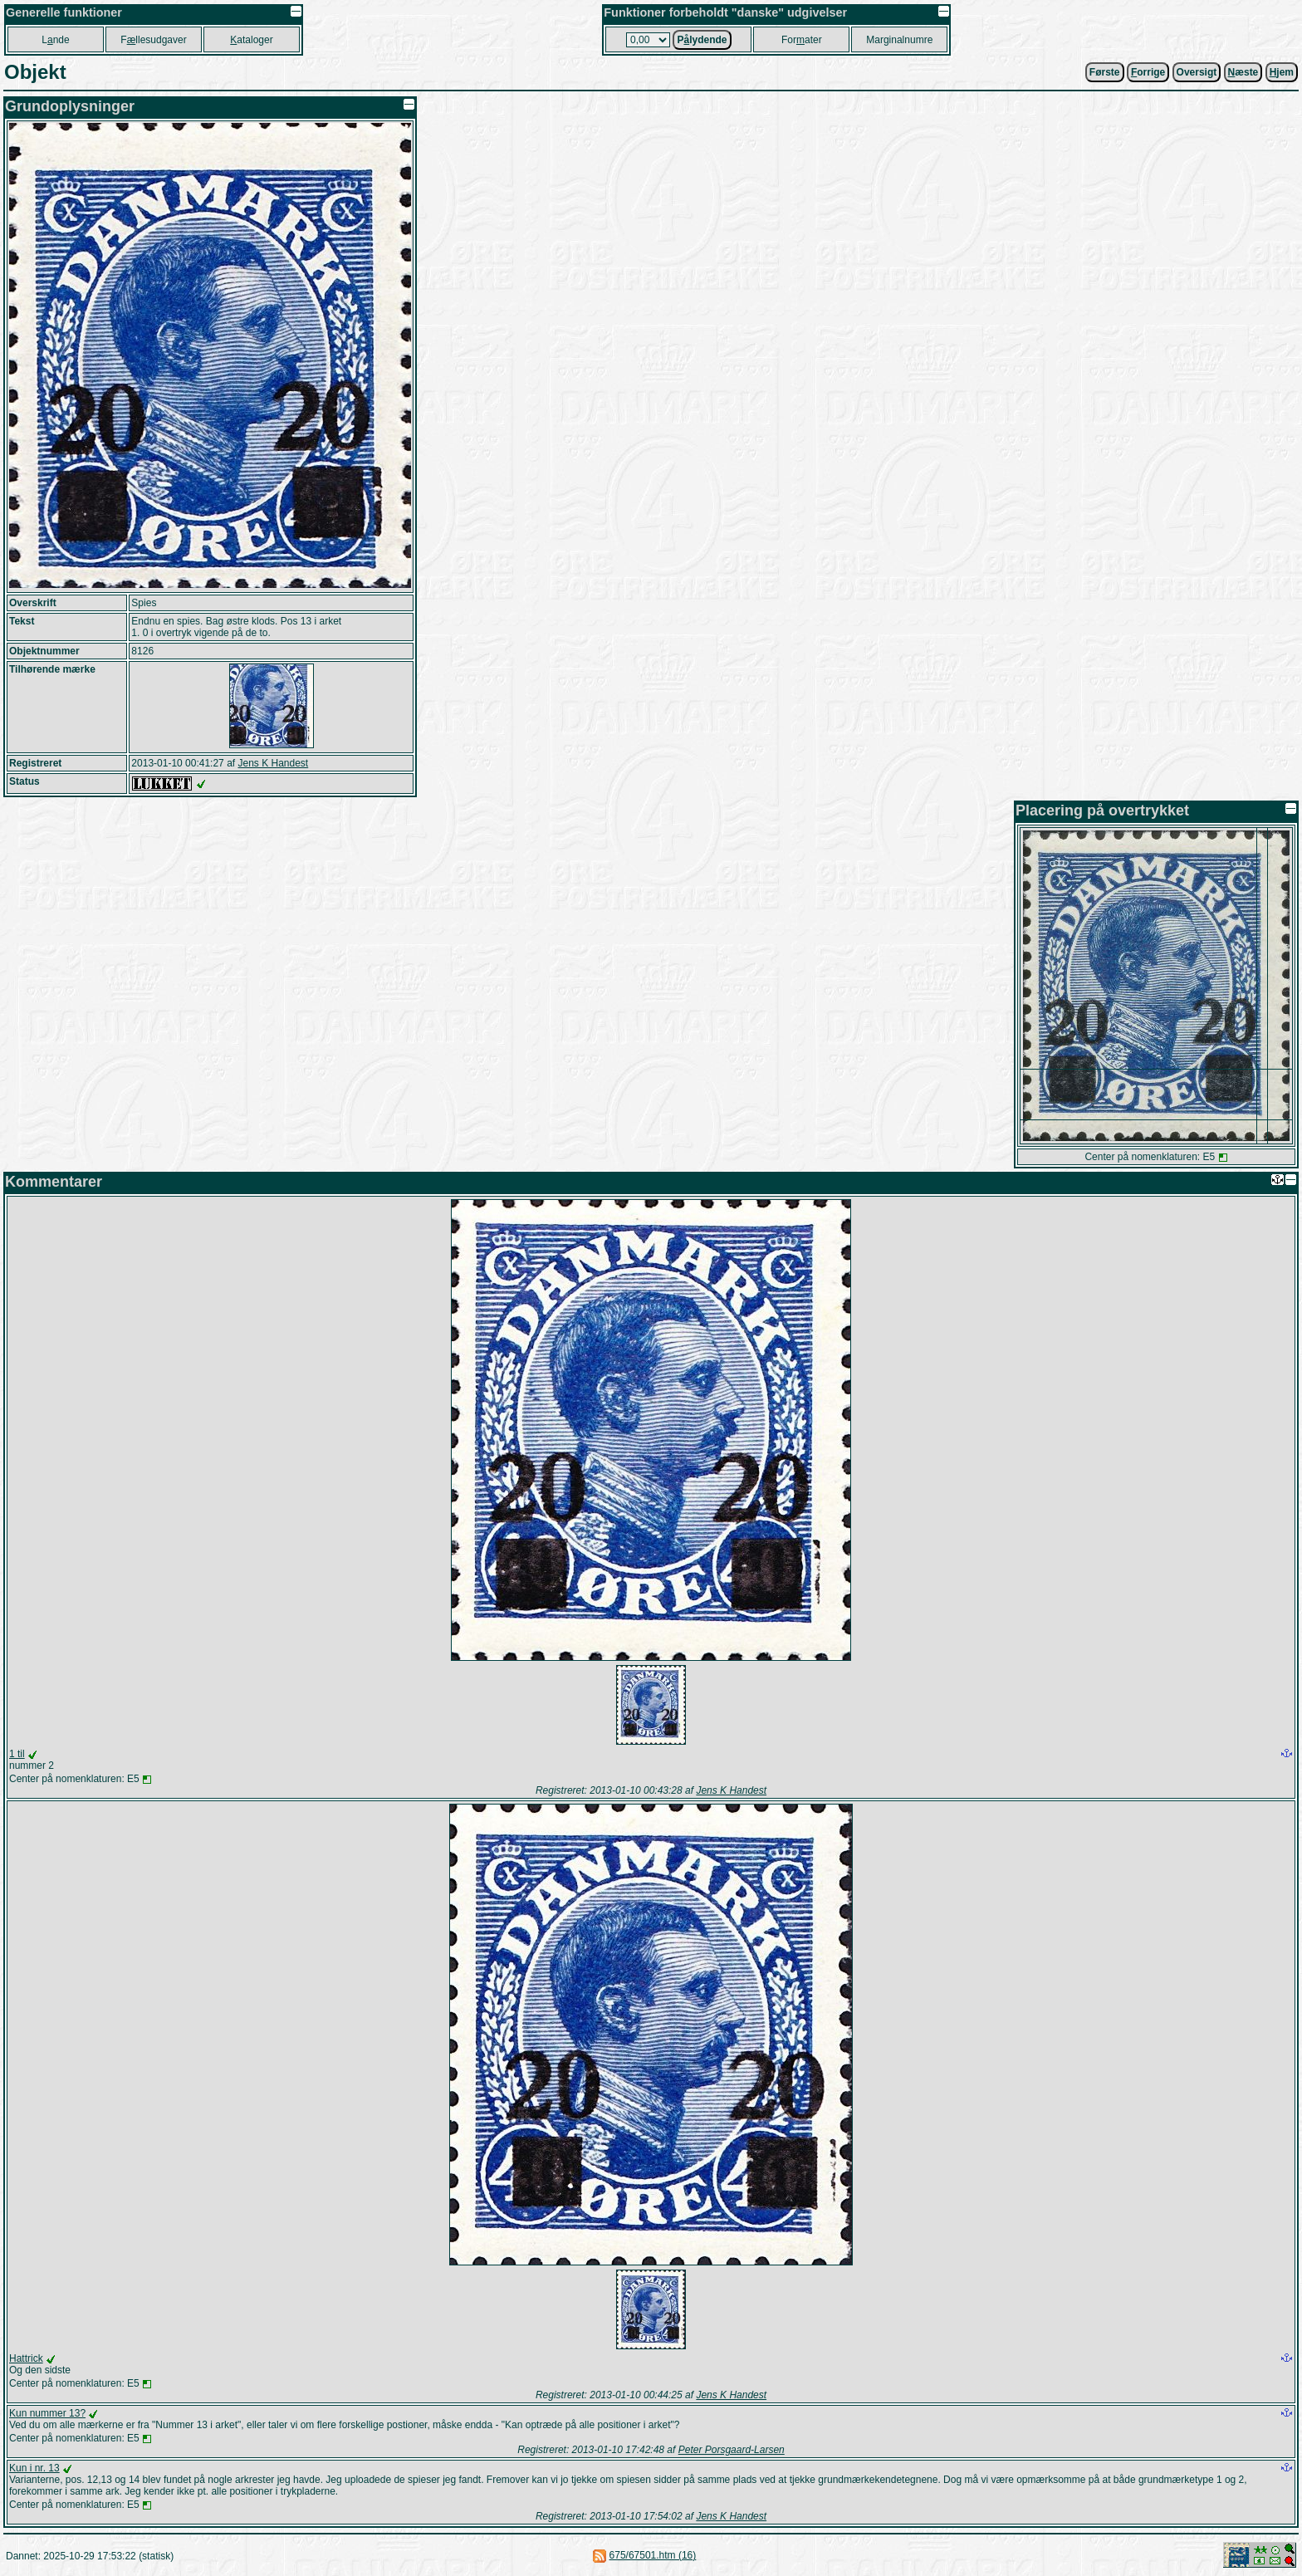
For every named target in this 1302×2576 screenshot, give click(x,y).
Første (1104, 72)
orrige (1148, 72)
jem (1282, 72)
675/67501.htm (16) (653, 2555)
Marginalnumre (899, 40)
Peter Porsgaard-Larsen (731, 2450)
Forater (801, 40)
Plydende (702, 40)
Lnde (55, 40)
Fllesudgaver (153, 40)
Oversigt (1197, 72)
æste (1243, 72)
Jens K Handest (272, 763)
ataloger (251, 40)
